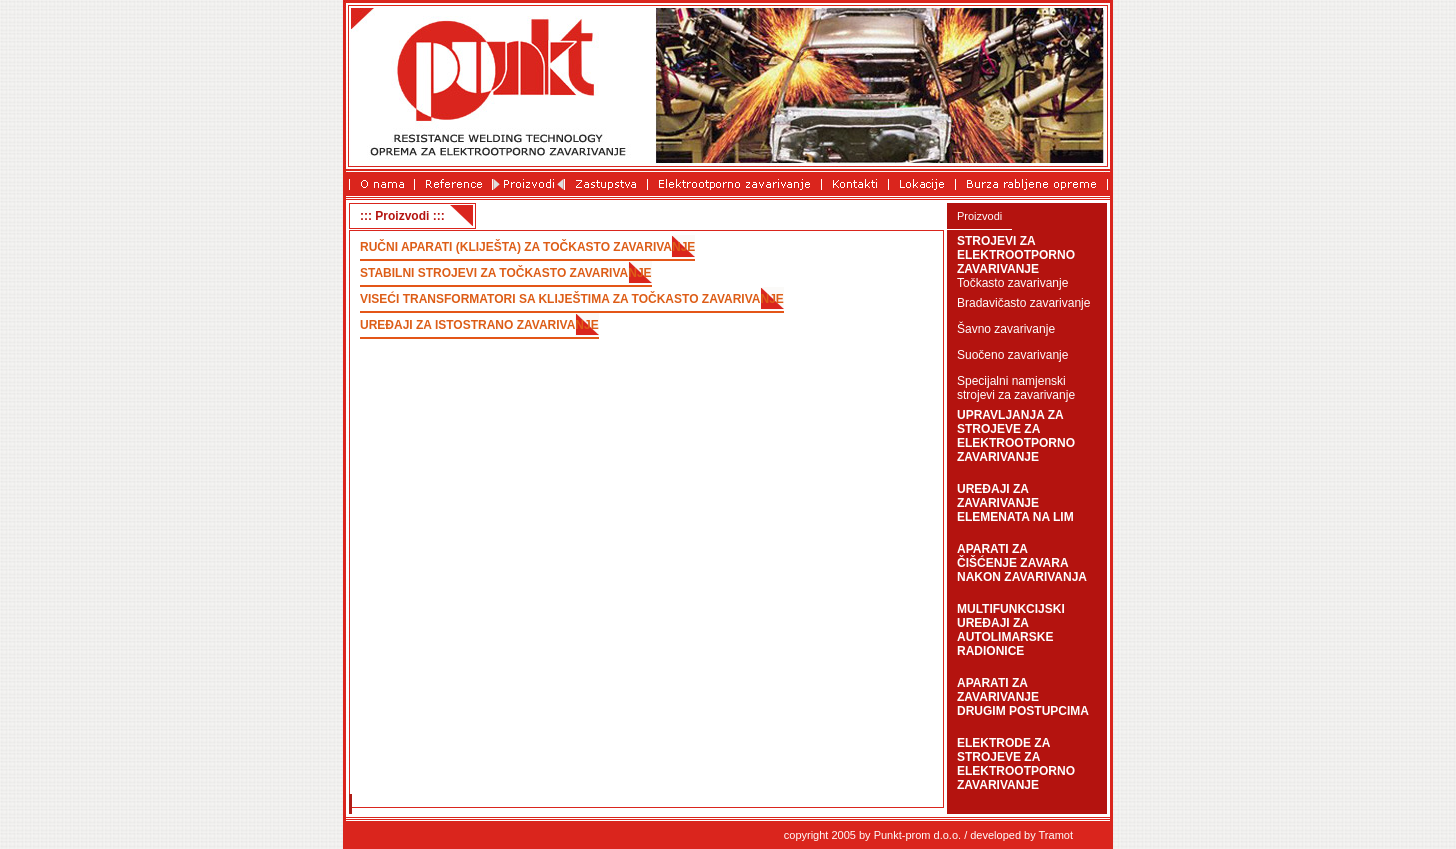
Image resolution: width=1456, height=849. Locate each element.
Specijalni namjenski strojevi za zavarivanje (1016, 388)
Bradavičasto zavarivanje (1023, 303)
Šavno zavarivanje (1006, 329)
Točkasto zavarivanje (1012, 283)
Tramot (1056, 835)
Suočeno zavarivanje (1012, 355)
